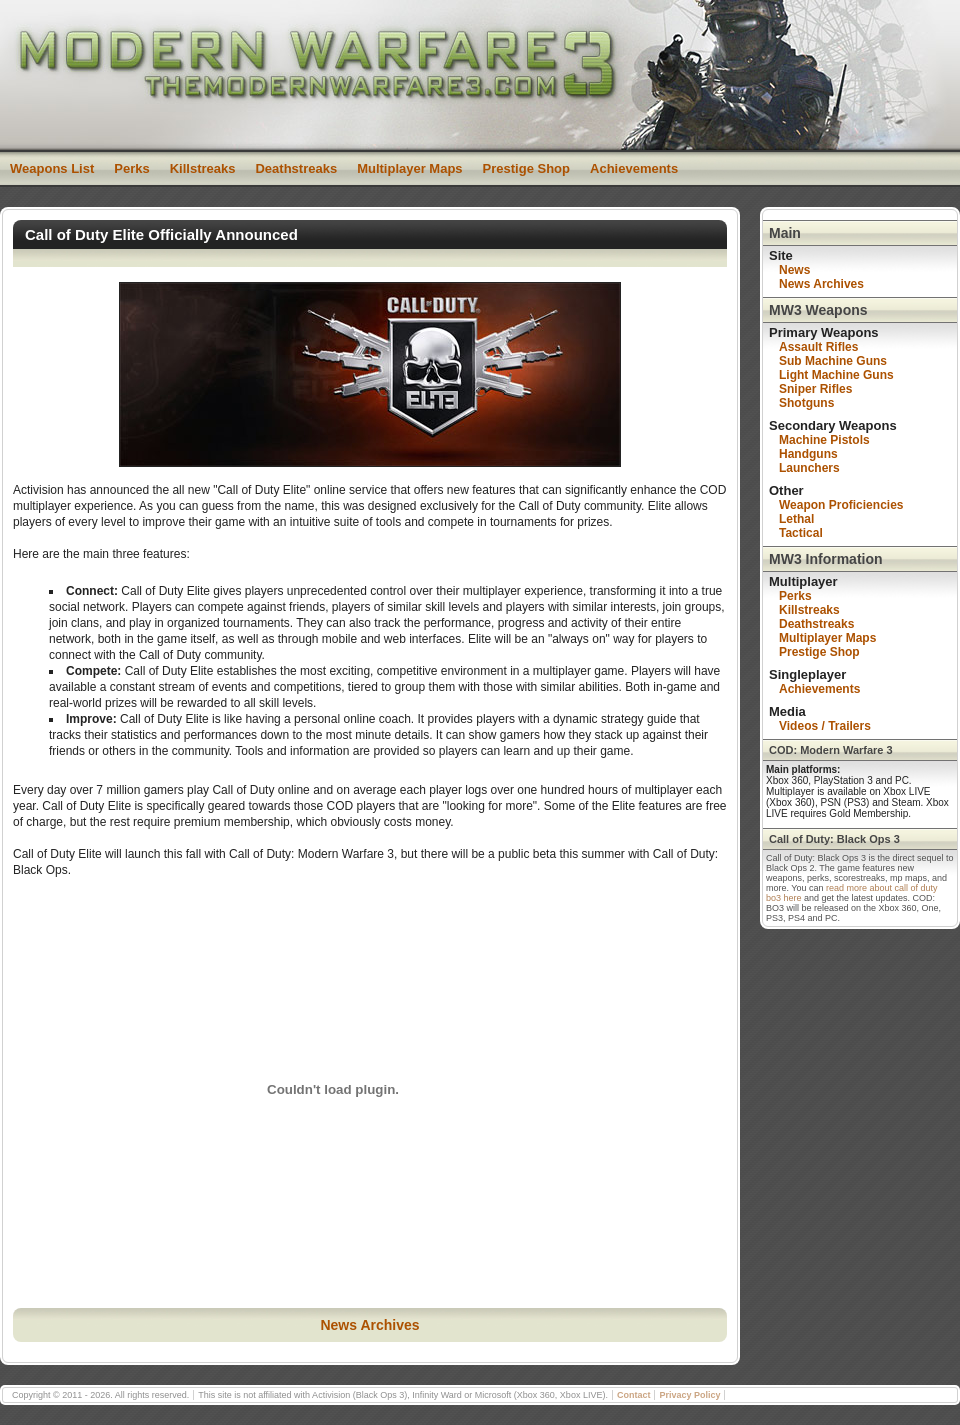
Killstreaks (203, 168)
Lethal (796, 519)
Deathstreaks (296, 168)
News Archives (369, 1325)
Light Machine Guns (836, 375)
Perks (131, 168)
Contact (634, 1395)
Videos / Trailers (825, 726)
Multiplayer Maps (409, 168)
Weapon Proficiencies (841, 505)
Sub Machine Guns (833, 361)
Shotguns (806, 403)
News (794, 270)
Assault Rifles (818, 347)
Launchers (809, 468)
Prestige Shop (526, 168)
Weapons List (52, 168)
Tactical (801, 533)
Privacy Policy (689, 1395)
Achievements (634, 168)
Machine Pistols (824, 440)
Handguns (808, 454)
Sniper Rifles (815, 389)
